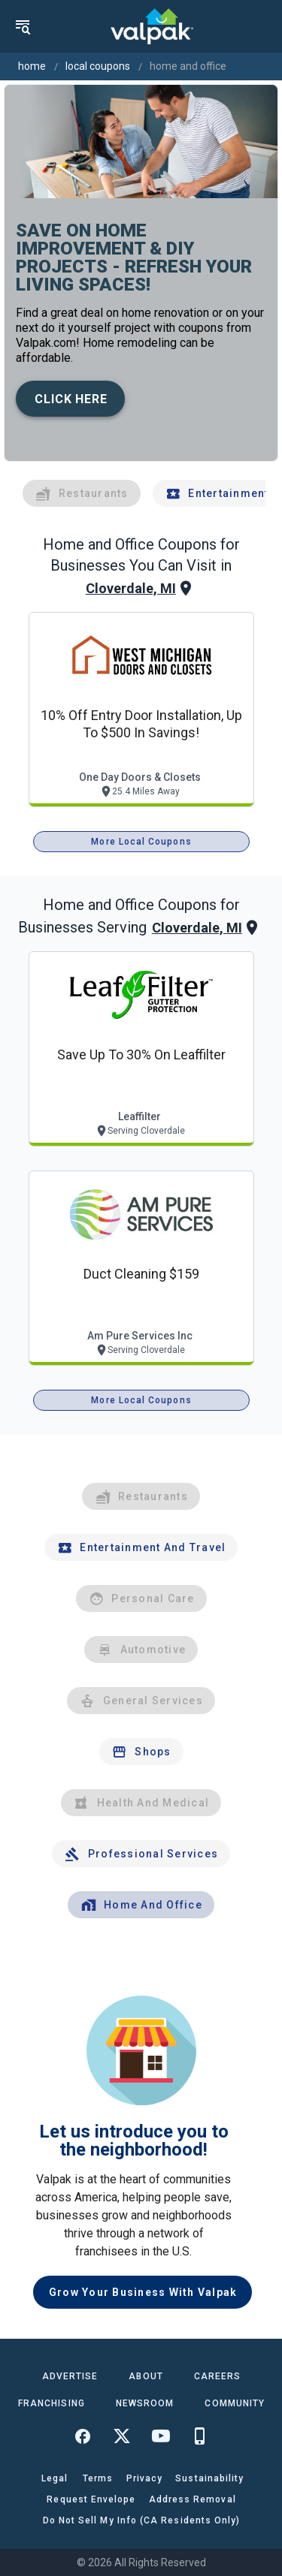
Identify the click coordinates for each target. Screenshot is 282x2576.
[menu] (22, 26)
